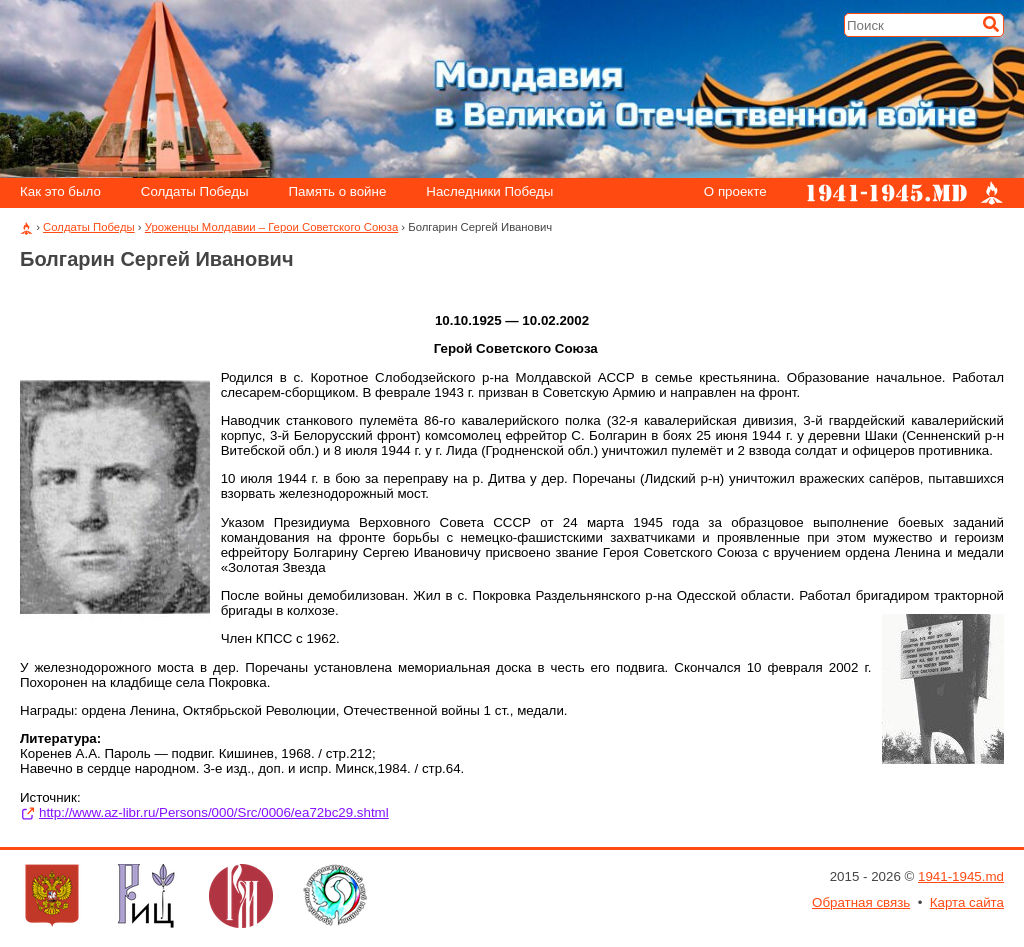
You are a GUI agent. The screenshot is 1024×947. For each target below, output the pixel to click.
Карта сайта (967, 902)
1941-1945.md (961, 876)
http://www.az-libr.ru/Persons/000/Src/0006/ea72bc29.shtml (214, 812)
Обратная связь (861, 902)
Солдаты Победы (195, 192)
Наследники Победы (489, 192)
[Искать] (991, 24)
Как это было (60, 192)
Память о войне (338, 192)
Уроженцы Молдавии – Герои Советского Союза (271, 227)
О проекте (735, 192)
